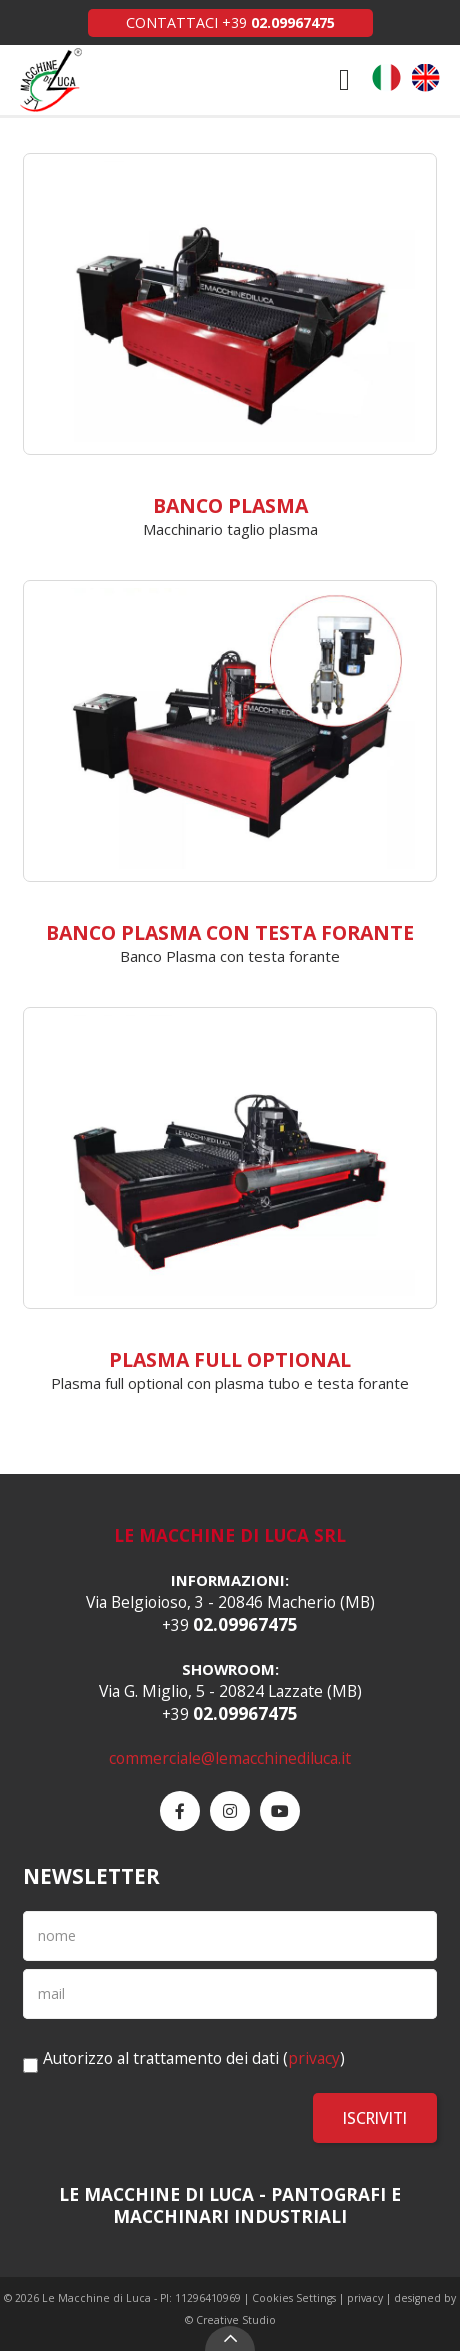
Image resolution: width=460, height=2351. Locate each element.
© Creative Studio (230, 2320)
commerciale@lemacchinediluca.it (230, 1758)
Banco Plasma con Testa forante (230, 932)
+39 (278, 22)
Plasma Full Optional (230, 1359)
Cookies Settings (294, 2298)
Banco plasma (230, 505)
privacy (314, 2058)
